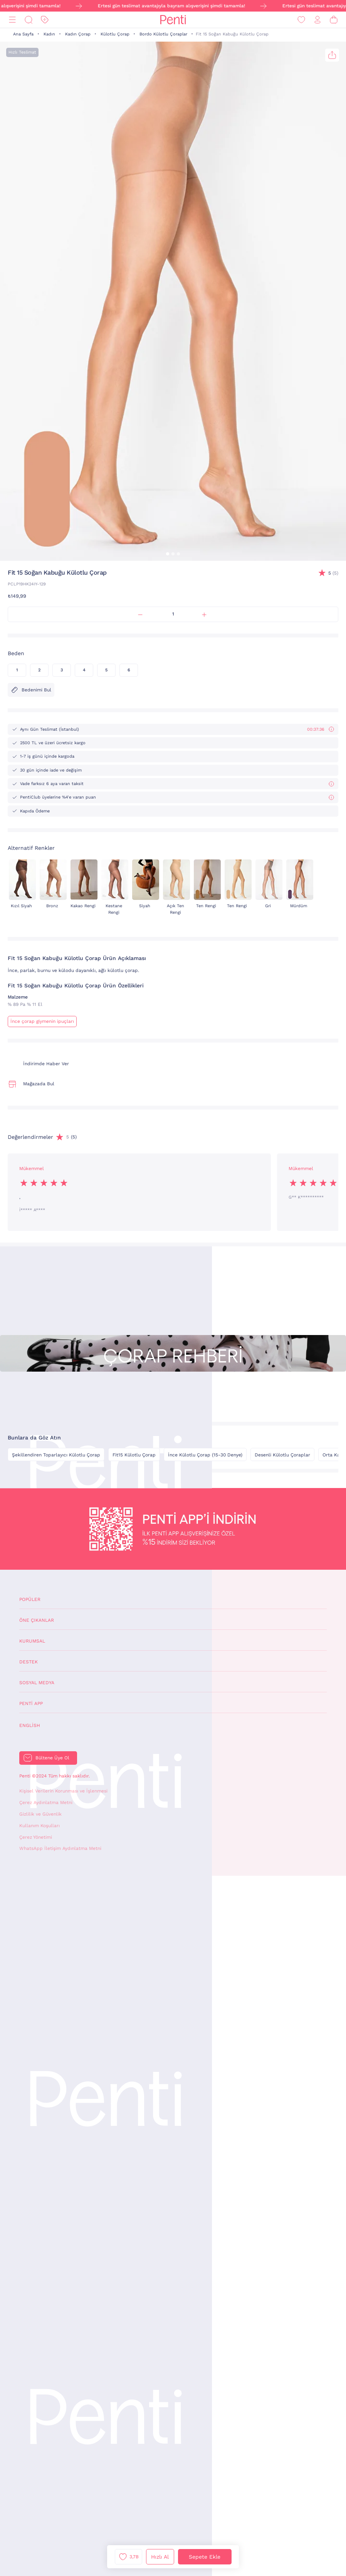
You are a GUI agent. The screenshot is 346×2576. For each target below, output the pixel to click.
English (29, 1725)
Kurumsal (32, 1641)
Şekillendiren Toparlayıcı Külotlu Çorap (56, 1455)
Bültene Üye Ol (52, 1757)
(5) (333, 573)
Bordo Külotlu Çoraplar (163, 34)
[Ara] (28, 20)
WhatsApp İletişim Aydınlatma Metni (60, 1848)
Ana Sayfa (23, 34)
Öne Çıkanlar (36, 1620)
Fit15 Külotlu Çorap (134, 1455)
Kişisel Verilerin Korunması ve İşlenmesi (63, 1791)
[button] (167, 553)
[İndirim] (44, 20)
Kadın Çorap (78, 34)
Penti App (31, 1703)
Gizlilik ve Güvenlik (40, 1814)
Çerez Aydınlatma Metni (45, 1802)
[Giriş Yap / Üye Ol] (317, 20)
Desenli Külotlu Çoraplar (282, 1455)
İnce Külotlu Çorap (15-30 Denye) (205, 1455)
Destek (28, 1662)
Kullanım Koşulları (39, 1825)
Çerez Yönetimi (35, 1837)
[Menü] (12, 20)
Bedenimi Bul (31, 690)
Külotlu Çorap (115, 34)
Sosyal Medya (36, 1682)
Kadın (49, 34)
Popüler (29, 1599)
